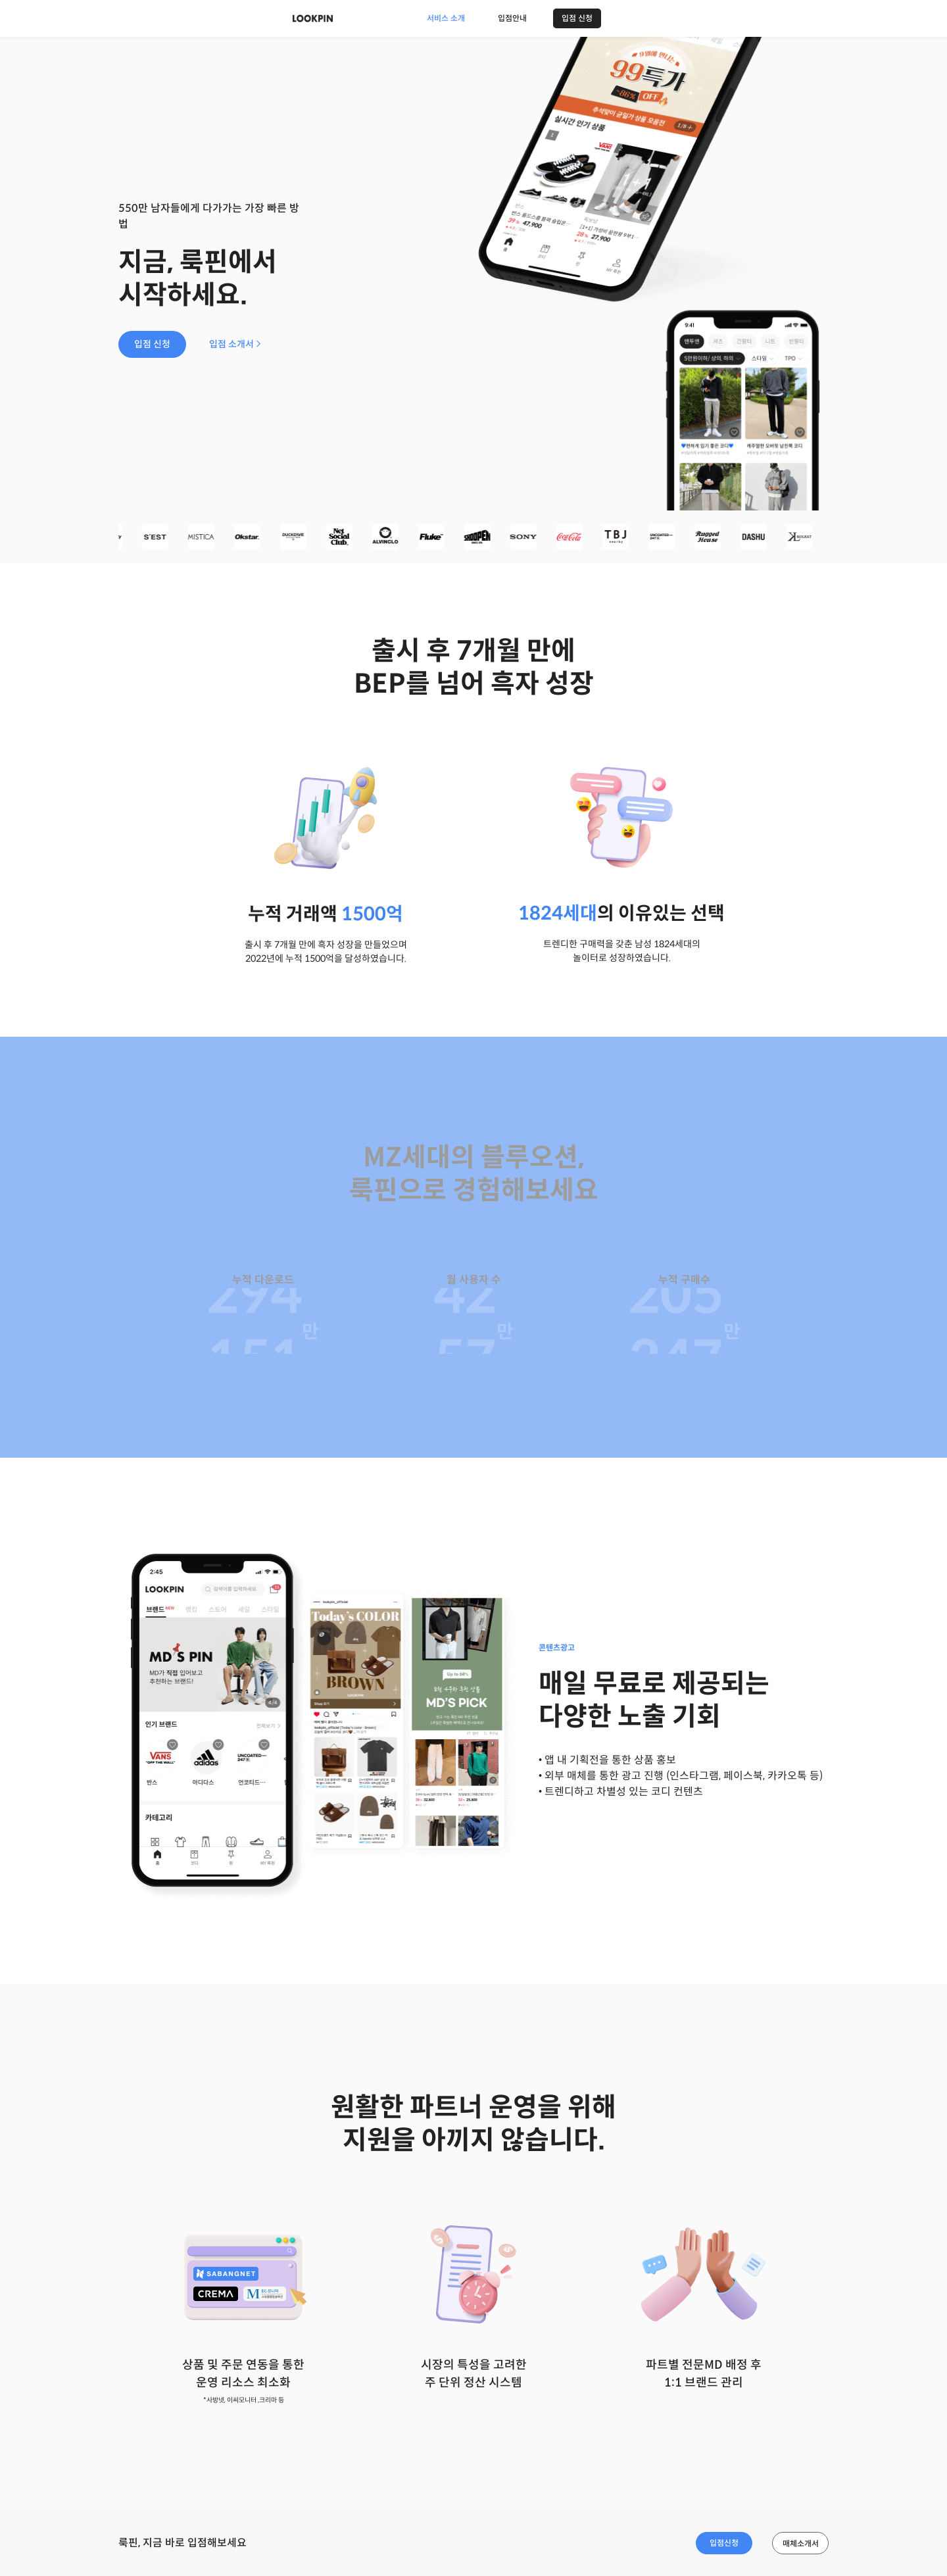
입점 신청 (577, 18)
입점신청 (724, 2543)
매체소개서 (801, 2543)
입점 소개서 (234, 344)
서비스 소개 (446, 18)
